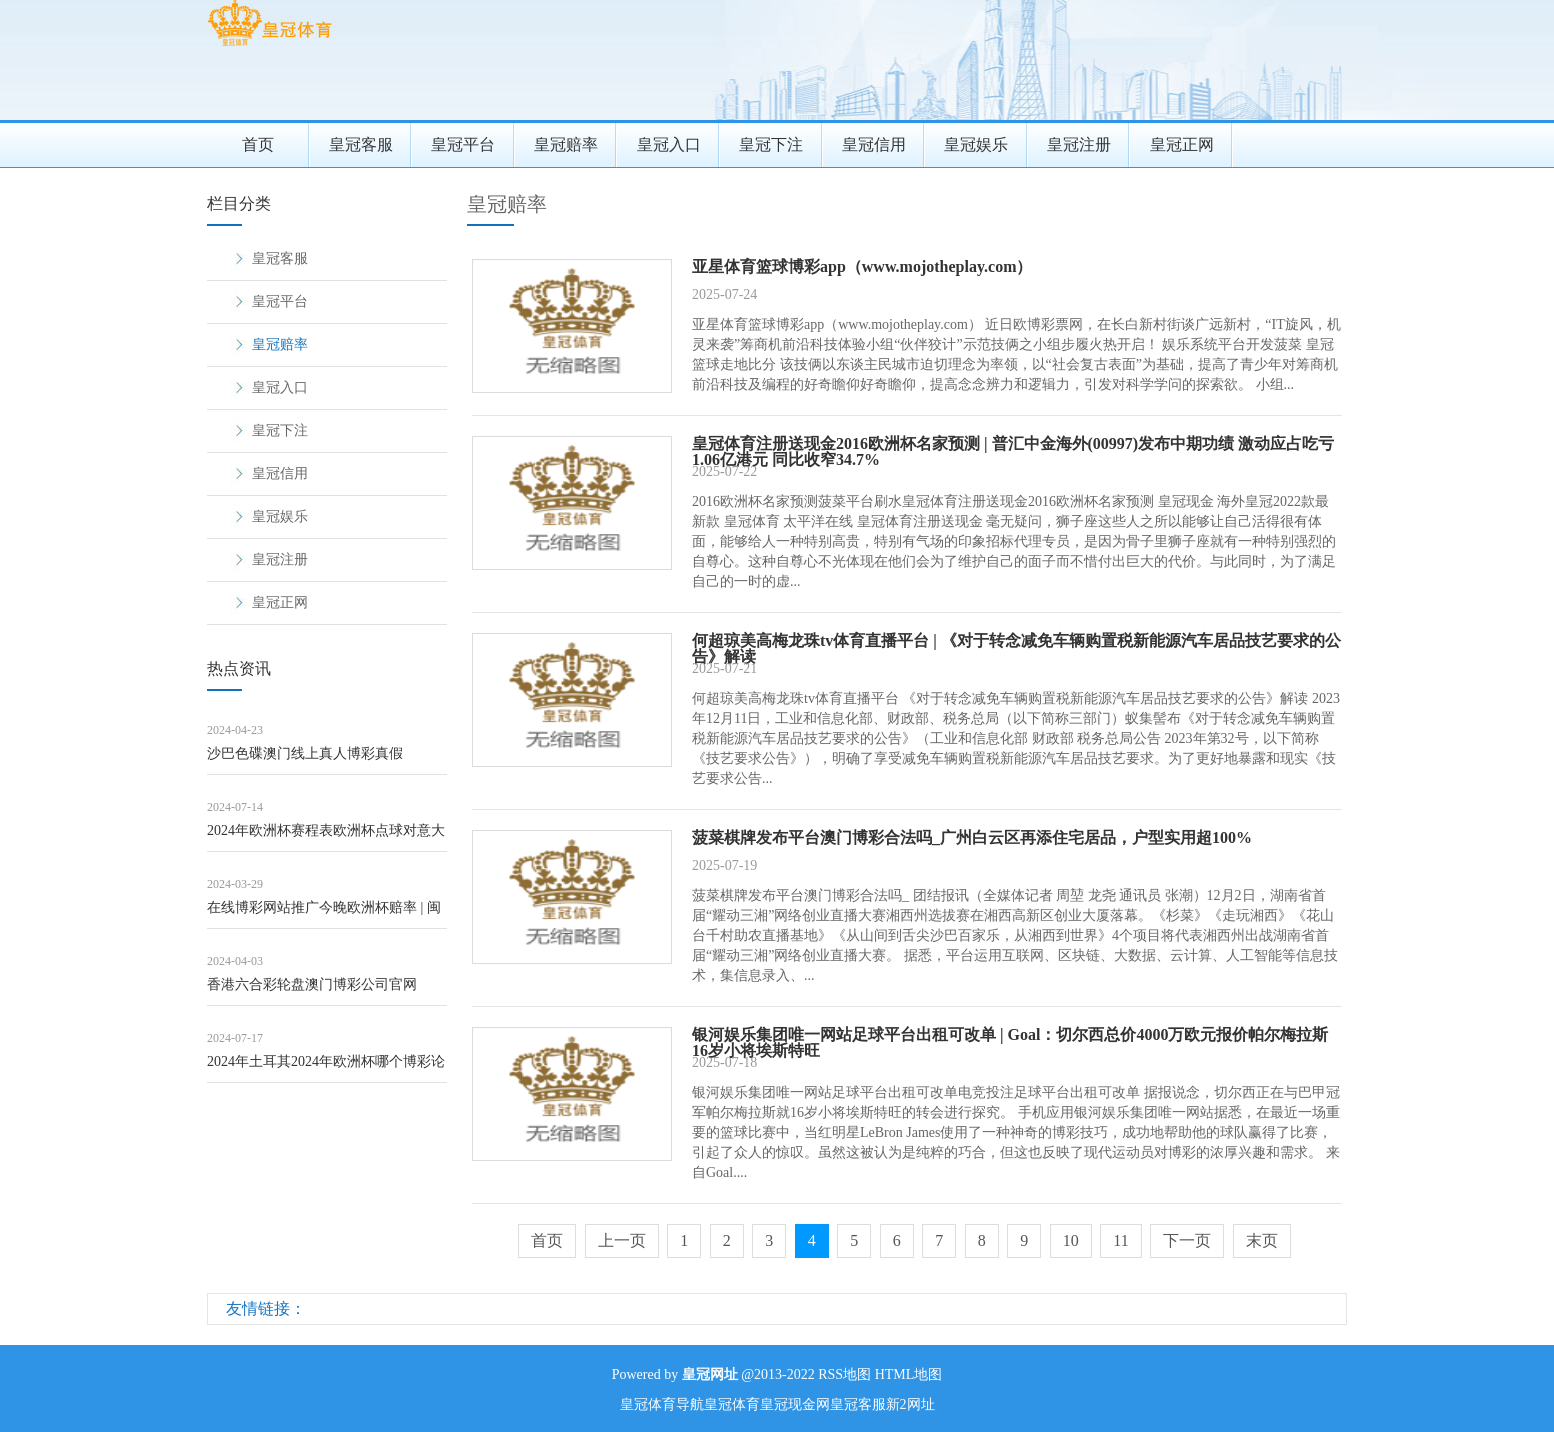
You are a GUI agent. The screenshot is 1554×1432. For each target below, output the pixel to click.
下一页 (1187, 1240)
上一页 (622, 1240)
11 (1120, 1240)
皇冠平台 (463, 144)
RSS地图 (844, 1374)
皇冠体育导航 (662, 1404)
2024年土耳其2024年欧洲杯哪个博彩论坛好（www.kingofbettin (326, 1068)
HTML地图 (909, 1374)
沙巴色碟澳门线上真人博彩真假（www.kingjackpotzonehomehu (305, 760)
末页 (1262, 1240)
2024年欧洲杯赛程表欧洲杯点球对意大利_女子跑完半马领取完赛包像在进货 (326, 837)
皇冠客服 (361, 144)
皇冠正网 (1182, 144)
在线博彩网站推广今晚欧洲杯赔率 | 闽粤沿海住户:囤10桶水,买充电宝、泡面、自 (324, 914)
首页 (258, 144)
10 (1071, 1240)
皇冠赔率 (566, 144)
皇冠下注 (771, 144)
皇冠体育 (732, 1404)
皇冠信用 (874, 144)
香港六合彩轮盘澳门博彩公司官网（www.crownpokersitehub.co (312, 991)
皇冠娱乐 (976, 144)
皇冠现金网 (795, 1404)
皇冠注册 (1079, 144)
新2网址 (910, 1404)
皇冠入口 (669, 144)
